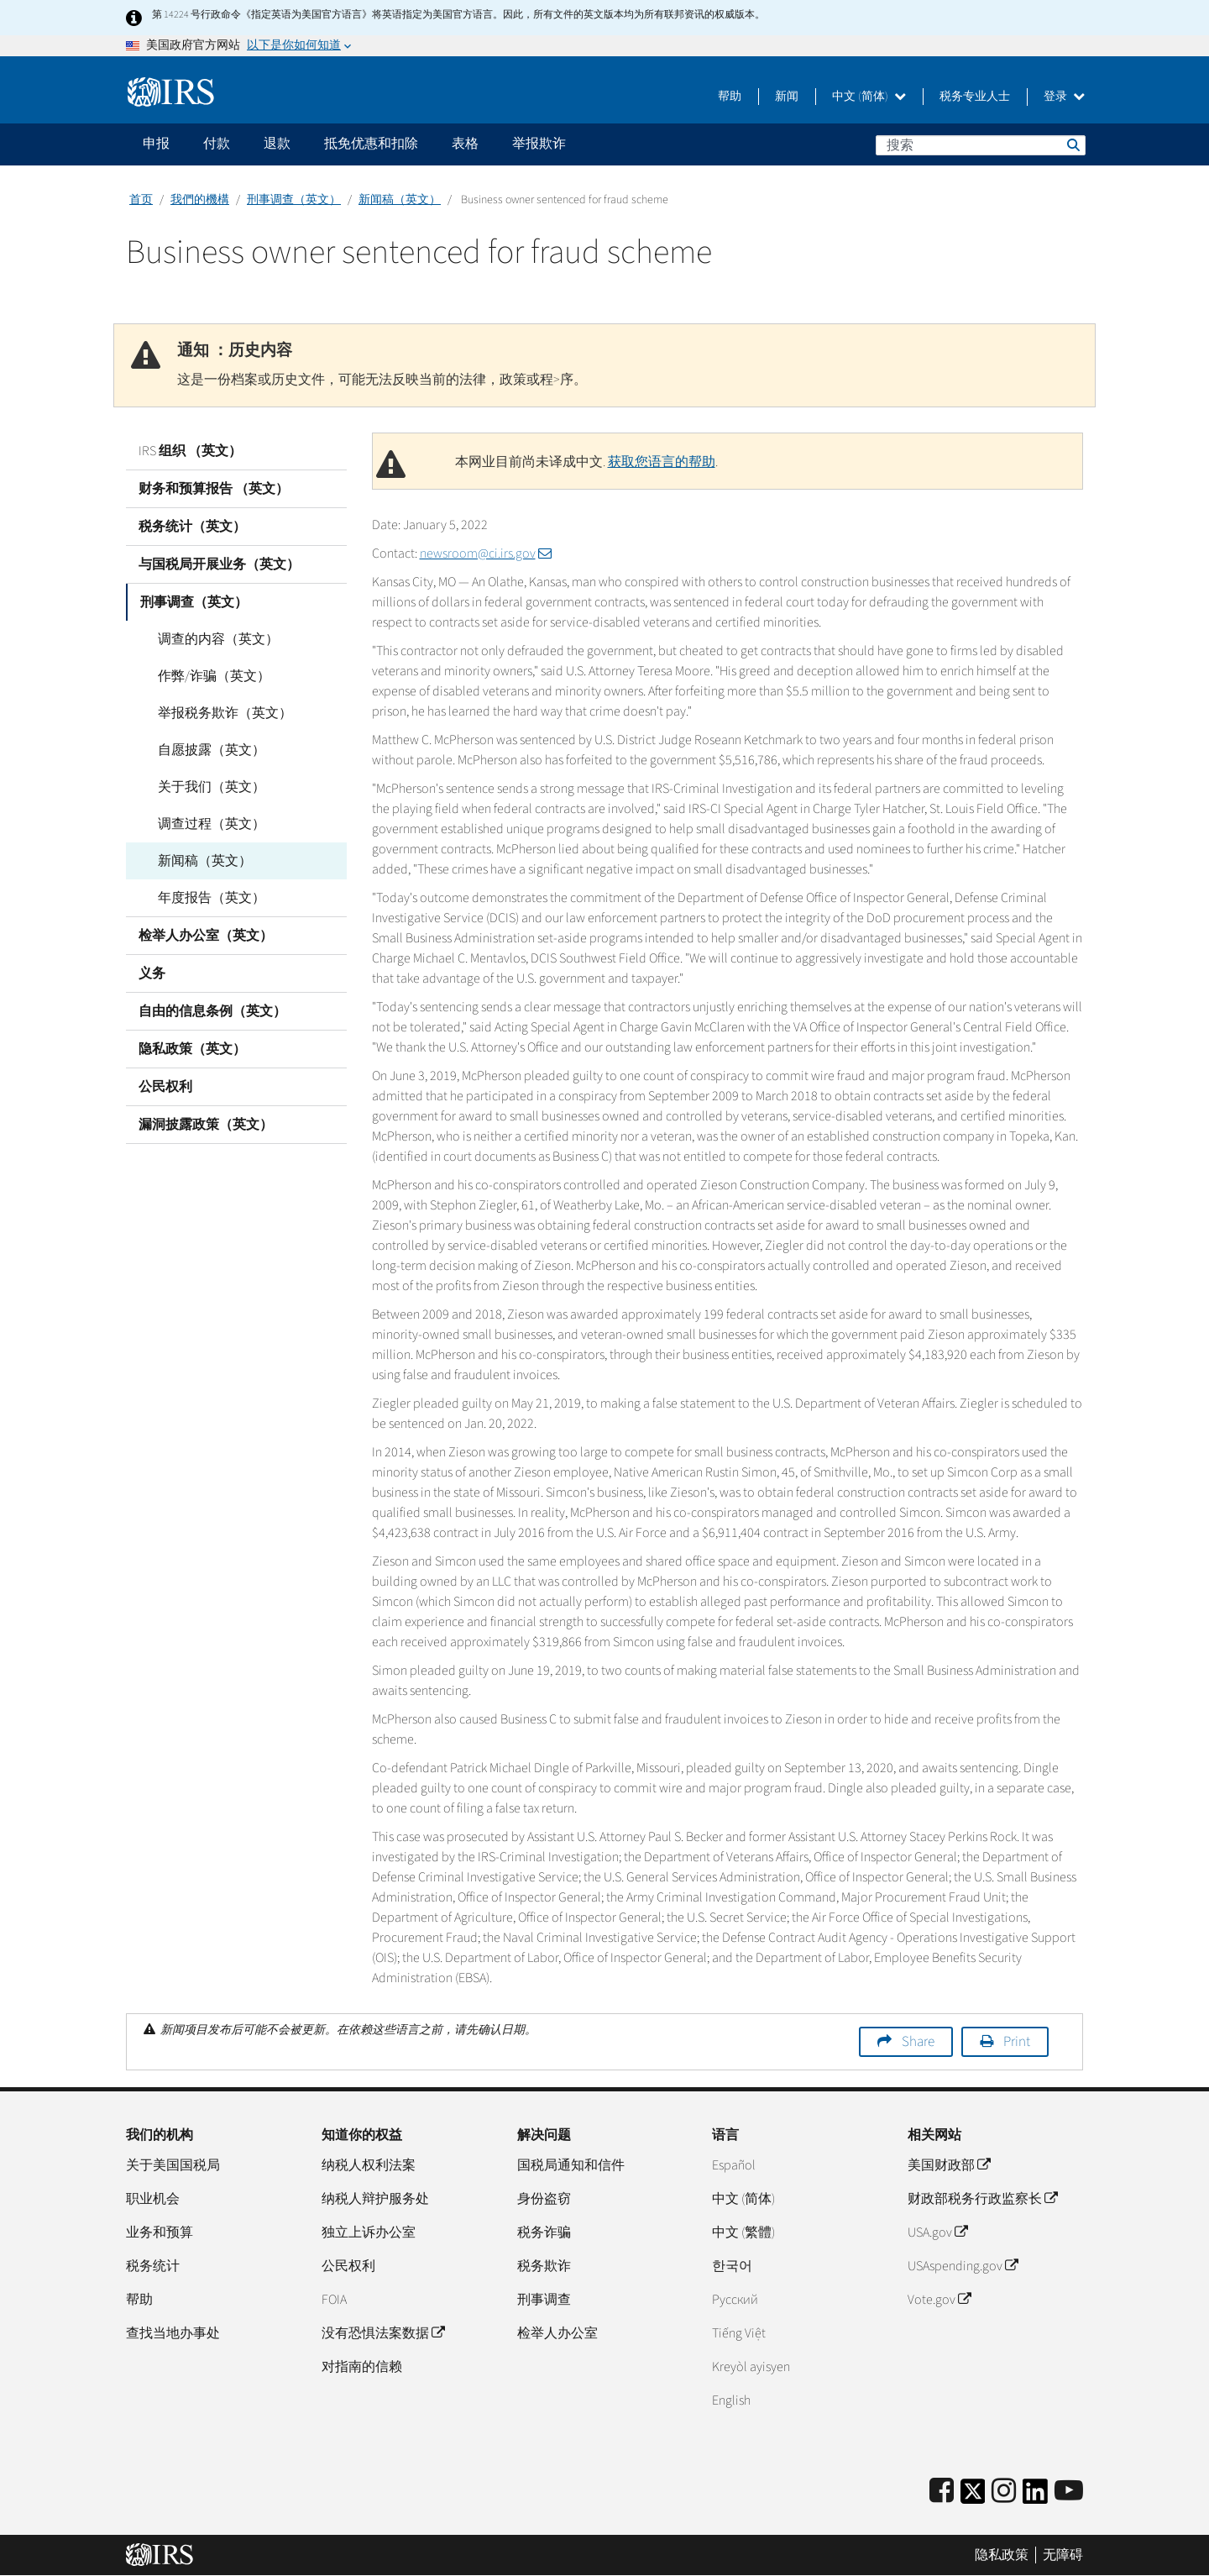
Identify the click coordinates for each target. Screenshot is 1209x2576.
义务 (152, 973)
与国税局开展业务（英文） (219, 564)
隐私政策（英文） (192, 1049)
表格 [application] (465, 143)
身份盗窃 (544, 2199)
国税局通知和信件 (571, 2165)
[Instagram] (1004, 2491)
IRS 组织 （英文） (190, 451)
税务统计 (153, 2266)
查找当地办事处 (173, 2333)
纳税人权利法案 (369, 2165)
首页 (141, 199)
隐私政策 (1001, 2555)
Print (1016, 2042)
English (731, 2400)
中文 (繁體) (743, 2232)
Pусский (735, 2299)
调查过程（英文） (205, 824)
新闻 (786, 96)
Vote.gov (939, 2299)
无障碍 (1063, 2555)
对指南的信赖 (362, 2367)
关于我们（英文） (205, 787)
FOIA (334, 2299)
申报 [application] (156, 143)
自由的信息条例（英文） (212, 1011)
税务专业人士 (974, 96)
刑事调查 (544, 2299)
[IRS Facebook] (941, 2491)
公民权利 (165, 1087)
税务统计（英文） (192, 526)
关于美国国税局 (173, 2165)
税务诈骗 (544, 2232)
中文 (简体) (869, 96)
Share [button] (918, 2042)
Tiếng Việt (739, 2333)
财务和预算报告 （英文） (214, 489)
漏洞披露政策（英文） (206, 1124)
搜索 (1072, 144)
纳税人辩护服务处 (375, 2199)
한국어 (732, 2266)
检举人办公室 (557, 2333)
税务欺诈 (544, 2266)
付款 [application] (216, 143)
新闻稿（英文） (400, 199)
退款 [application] (277, 143)
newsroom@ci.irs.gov (486, 553)
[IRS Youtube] (1069, 2491)
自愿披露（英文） (205, 750)
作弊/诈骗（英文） (207, 676)
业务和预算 (159, 2232)
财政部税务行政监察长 (982, 2199)
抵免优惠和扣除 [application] (371, 143)
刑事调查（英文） (294, 199)
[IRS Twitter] (973, 2496)
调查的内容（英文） (211, 639)
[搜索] (981, 145)
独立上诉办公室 (369, 2232)
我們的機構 (199, 199)
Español (734, 2165)
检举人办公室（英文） (206, 935)
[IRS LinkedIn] (1035, 2496)
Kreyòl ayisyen (751, 2367)
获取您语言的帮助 (661, 462)
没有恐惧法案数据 (383, 2333)
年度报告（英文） (205, 898)
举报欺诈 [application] (539, 143)
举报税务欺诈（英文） (218, 713)
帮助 (729, 96)
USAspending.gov (963, 2266)
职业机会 (153, 2199)
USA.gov (937, 2232)
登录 (1064, 96)
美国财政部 (949, 2165)
